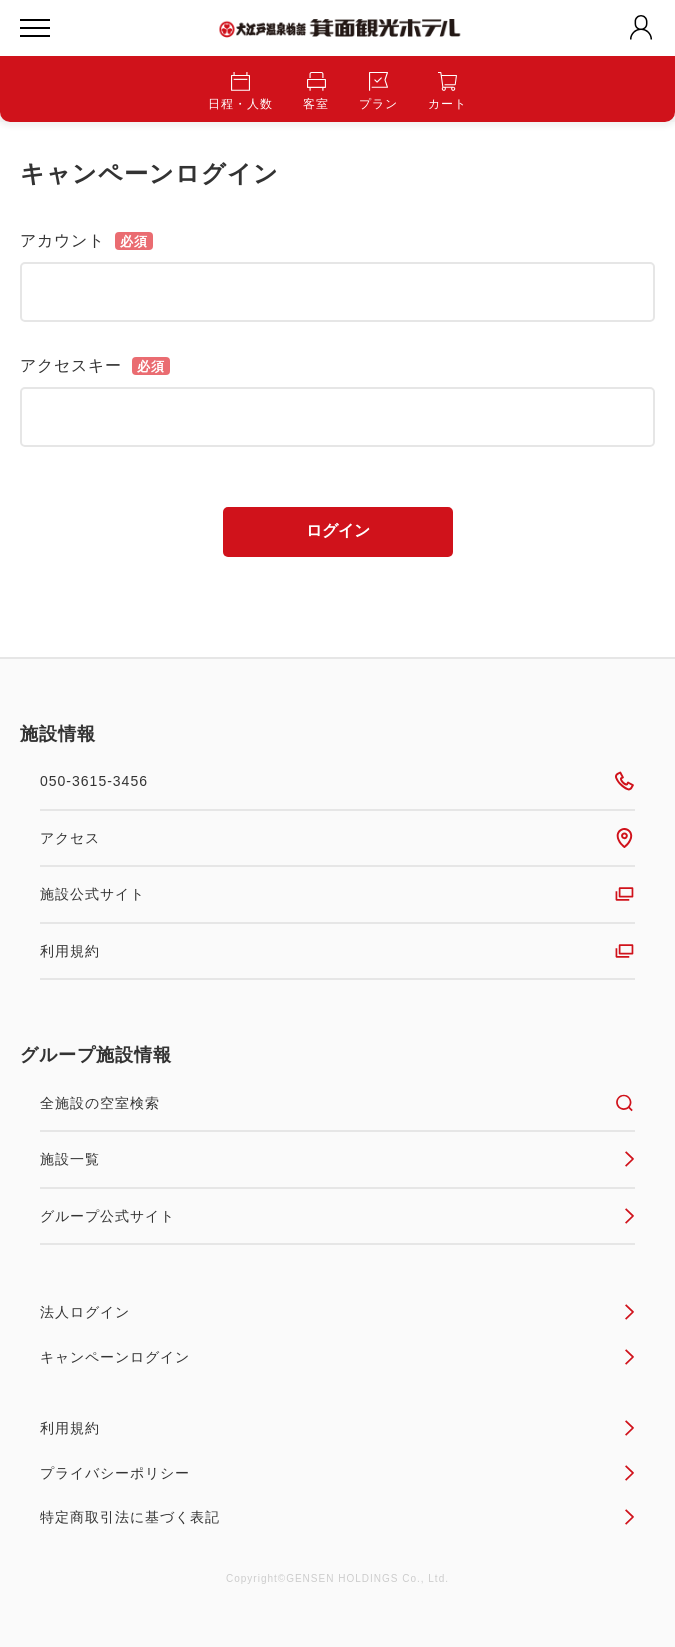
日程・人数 (240, 91)
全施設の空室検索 (337, 1103)
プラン (378, 91)
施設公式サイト (337, 894)
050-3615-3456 (337, 781)
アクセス (337, 838)
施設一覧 (337, 1159)
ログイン (338, 530)
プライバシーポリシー (337, 1473)
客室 (316, 91)
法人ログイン (337, 1312)
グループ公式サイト (337, 1216)
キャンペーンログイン (337, 1357)
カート (447, 91)
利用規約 (337, 951)
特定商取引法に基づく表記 (337, 1517)
